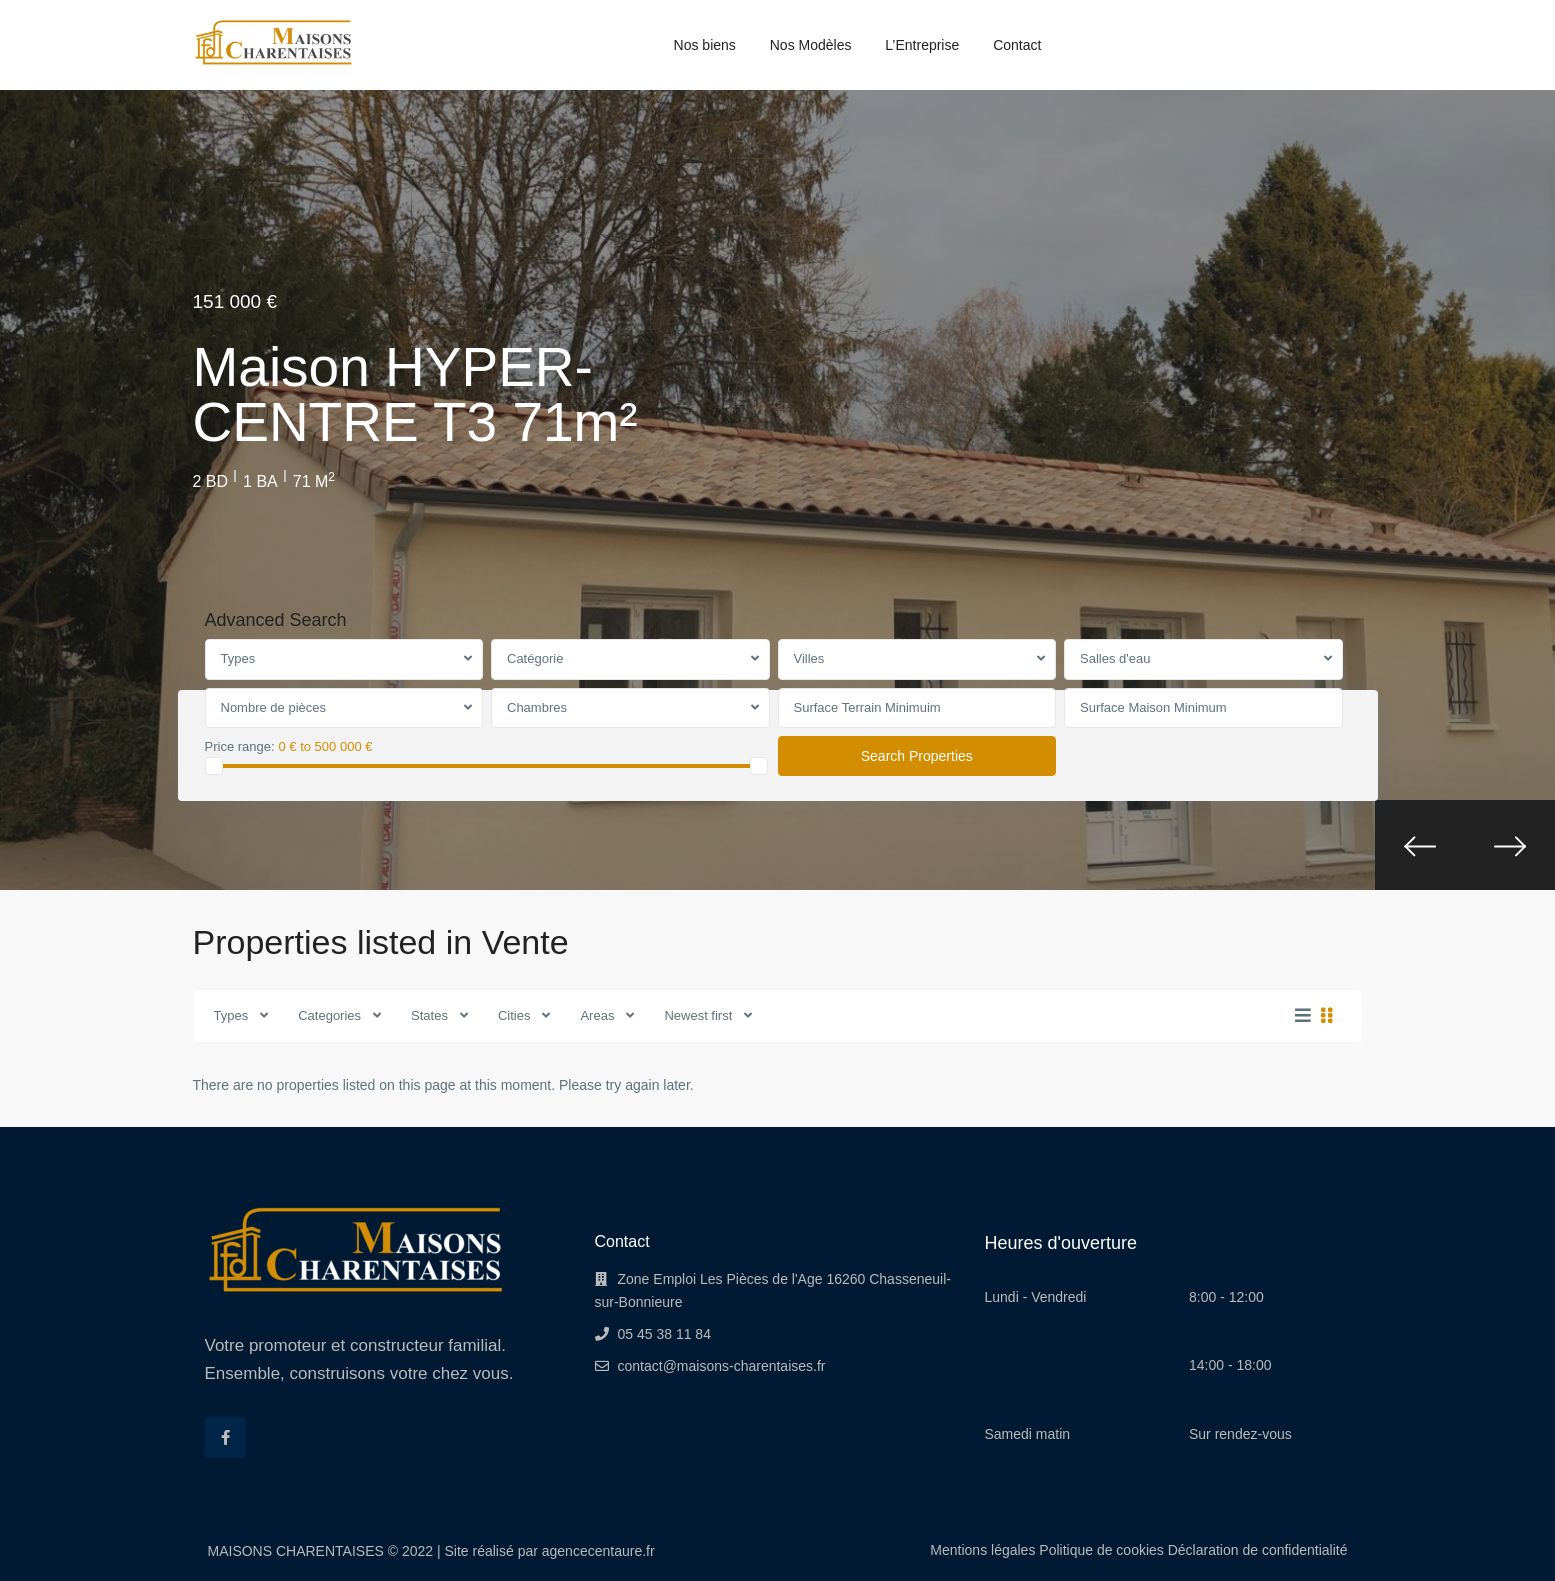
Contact (1017, 45)
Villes (809, 658)
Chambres (537, 707)
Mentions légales (982, 1550)
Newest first (698, 1015)
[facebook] (225, 1437)
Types (238, 658)
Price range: (240, 746)
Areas (597, 1015)
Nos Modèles (811, 45)
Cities (514, 1015)
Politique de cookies (1101, 1550)
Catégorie (535, 658)
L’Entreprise (922, 45)
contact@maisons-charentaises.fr (722, 1366)
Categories (329, 1015)
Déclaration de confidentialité (1258, 1550)
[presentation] (1420, 845)
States (429, 1015)
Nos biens (705, 45)
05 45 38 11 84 (664, 1334)
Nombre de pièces (274, 707)
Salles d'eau (1115, 658)
